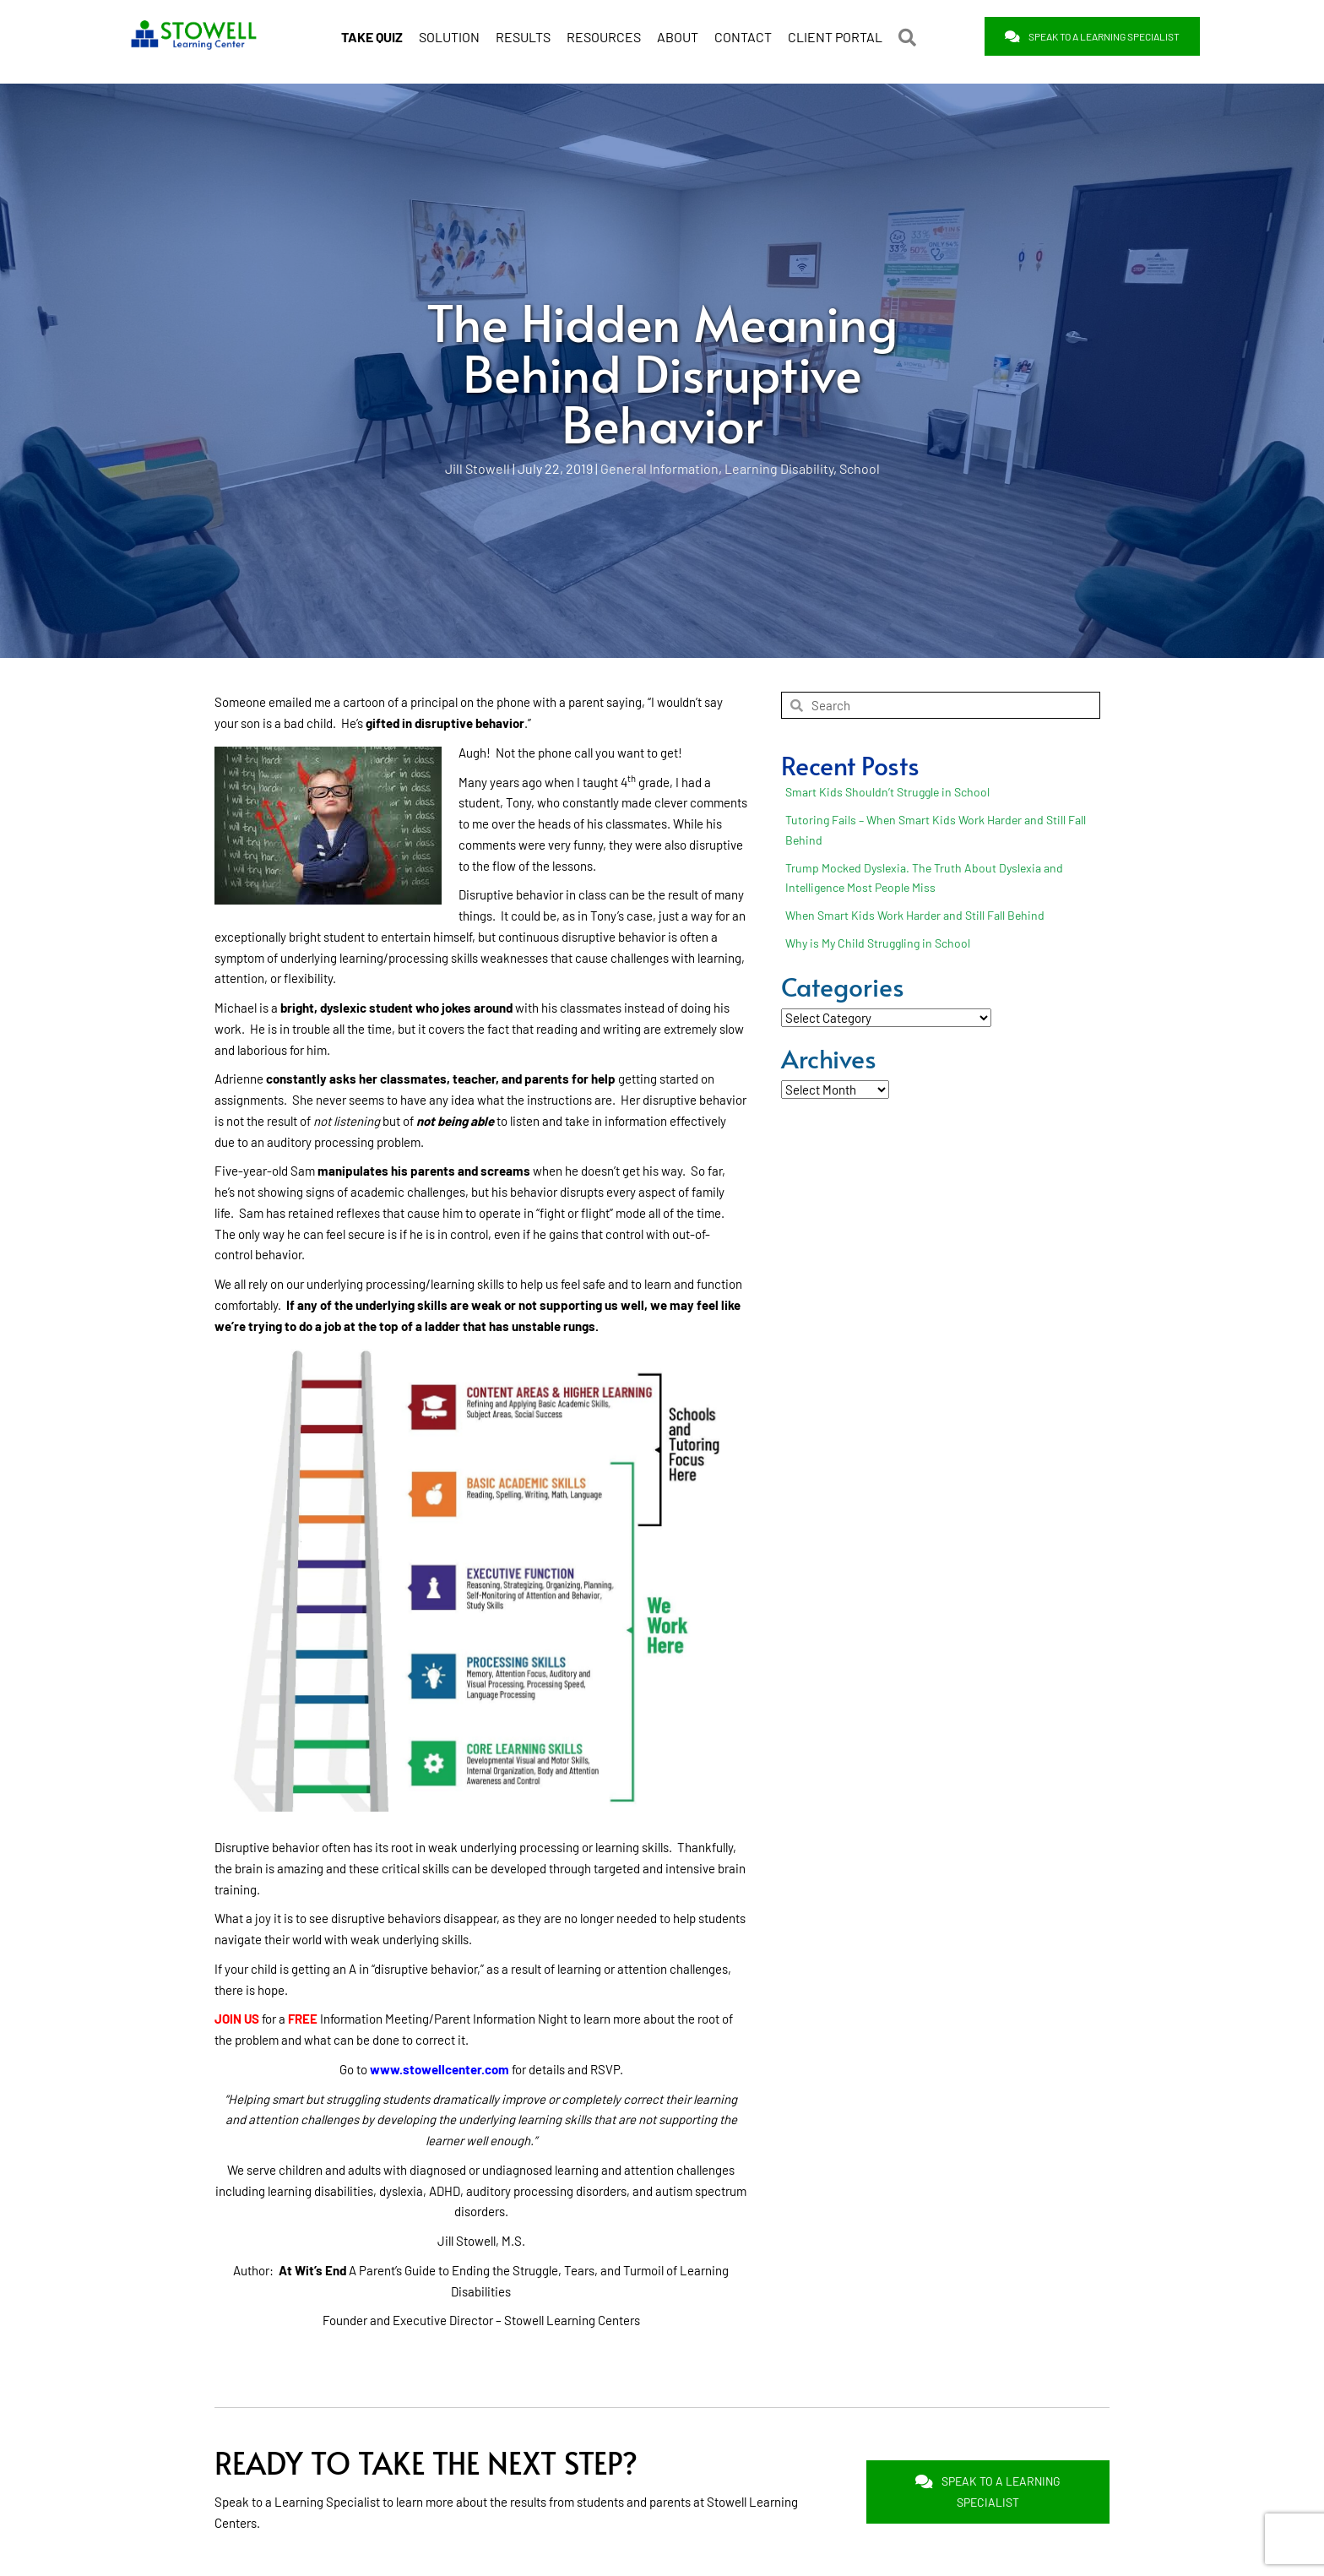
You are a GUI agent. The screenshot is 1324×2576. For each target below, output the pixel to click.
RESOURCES (604, 37)
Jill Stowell (477, 468)
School (859, 468)
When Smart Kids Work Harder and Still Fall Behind (915, 915)
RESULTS (523, 37)
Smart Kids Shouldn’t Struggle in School (887, 792)
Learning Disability (778, 468)
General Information (659, 468)
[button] (911, 37)
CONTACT (743, 37)
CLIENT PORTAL (835, 37)
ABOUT (677, 37)
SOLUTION (449, 37)
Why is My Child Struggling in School (877, 943)
